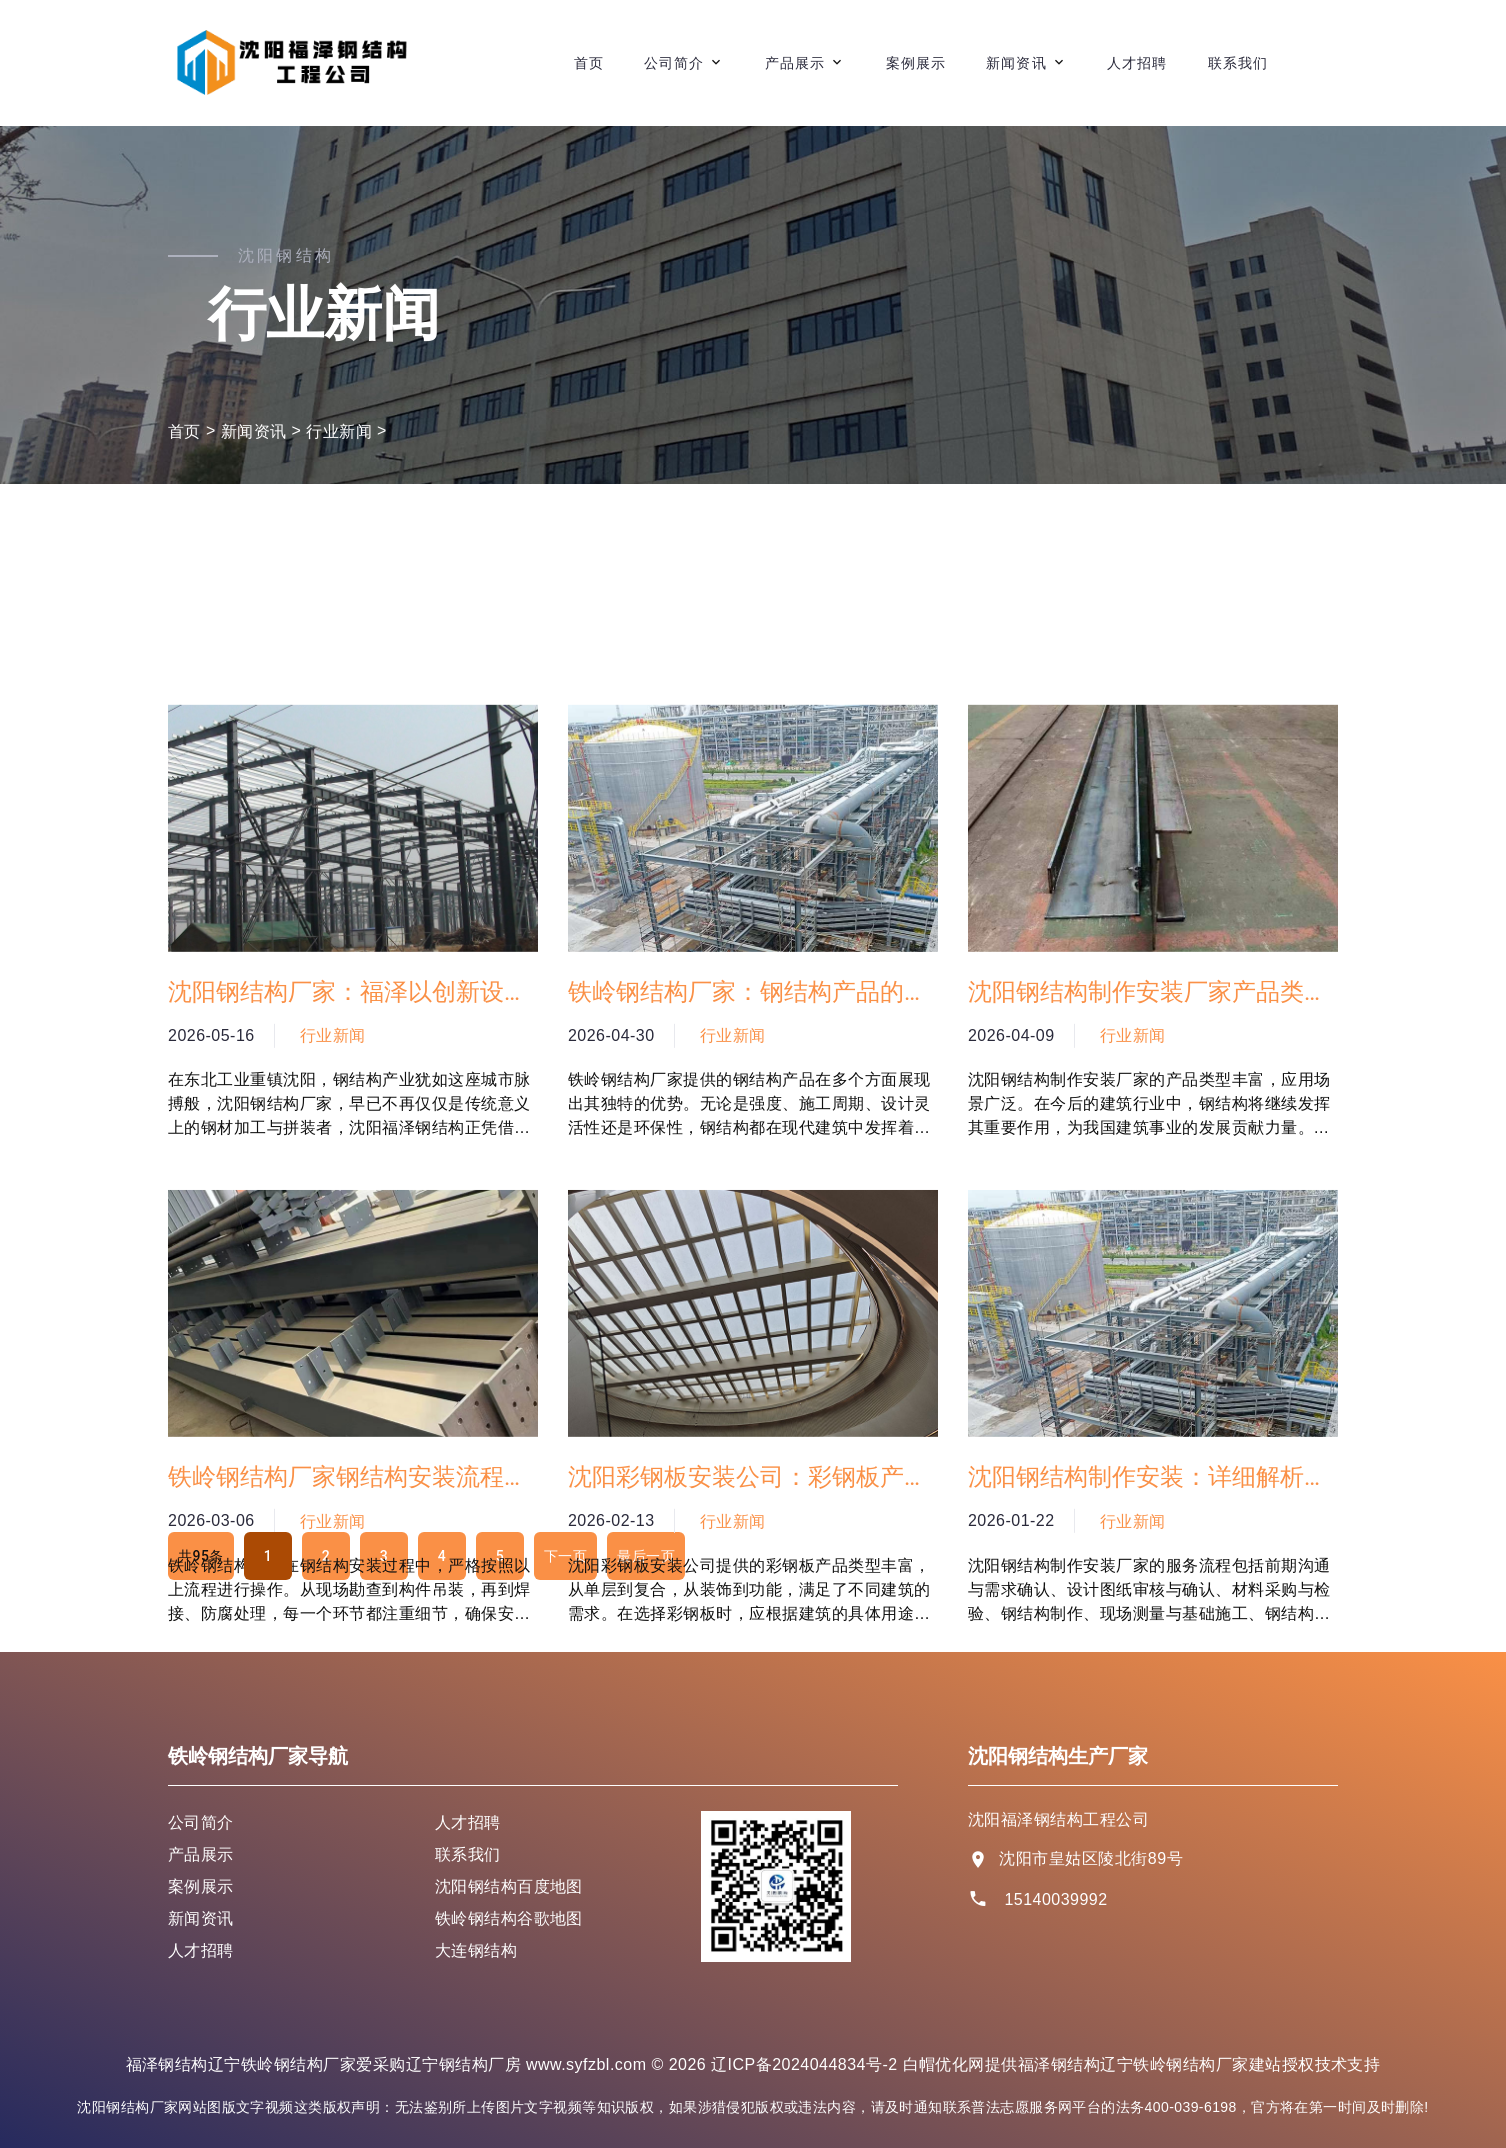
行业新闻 (339, 431)
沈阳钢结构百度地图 (509, 1886)
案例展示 (916, 63)
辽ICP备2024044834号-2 (804, 2064)
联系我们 (1238, 63)
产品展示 (795, 63)
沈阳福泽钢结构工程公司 (1058, 1819)
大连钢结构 (476, 1950)
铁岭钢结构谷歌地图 (509, 1918)
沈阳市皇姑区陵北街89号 (1091, 1858)
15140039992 (1055, 1899)
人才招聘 (1137, 63)
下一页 (565, 1556)
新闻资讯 (1016, 63)
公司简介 (674, 63)
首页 (589, 63)
